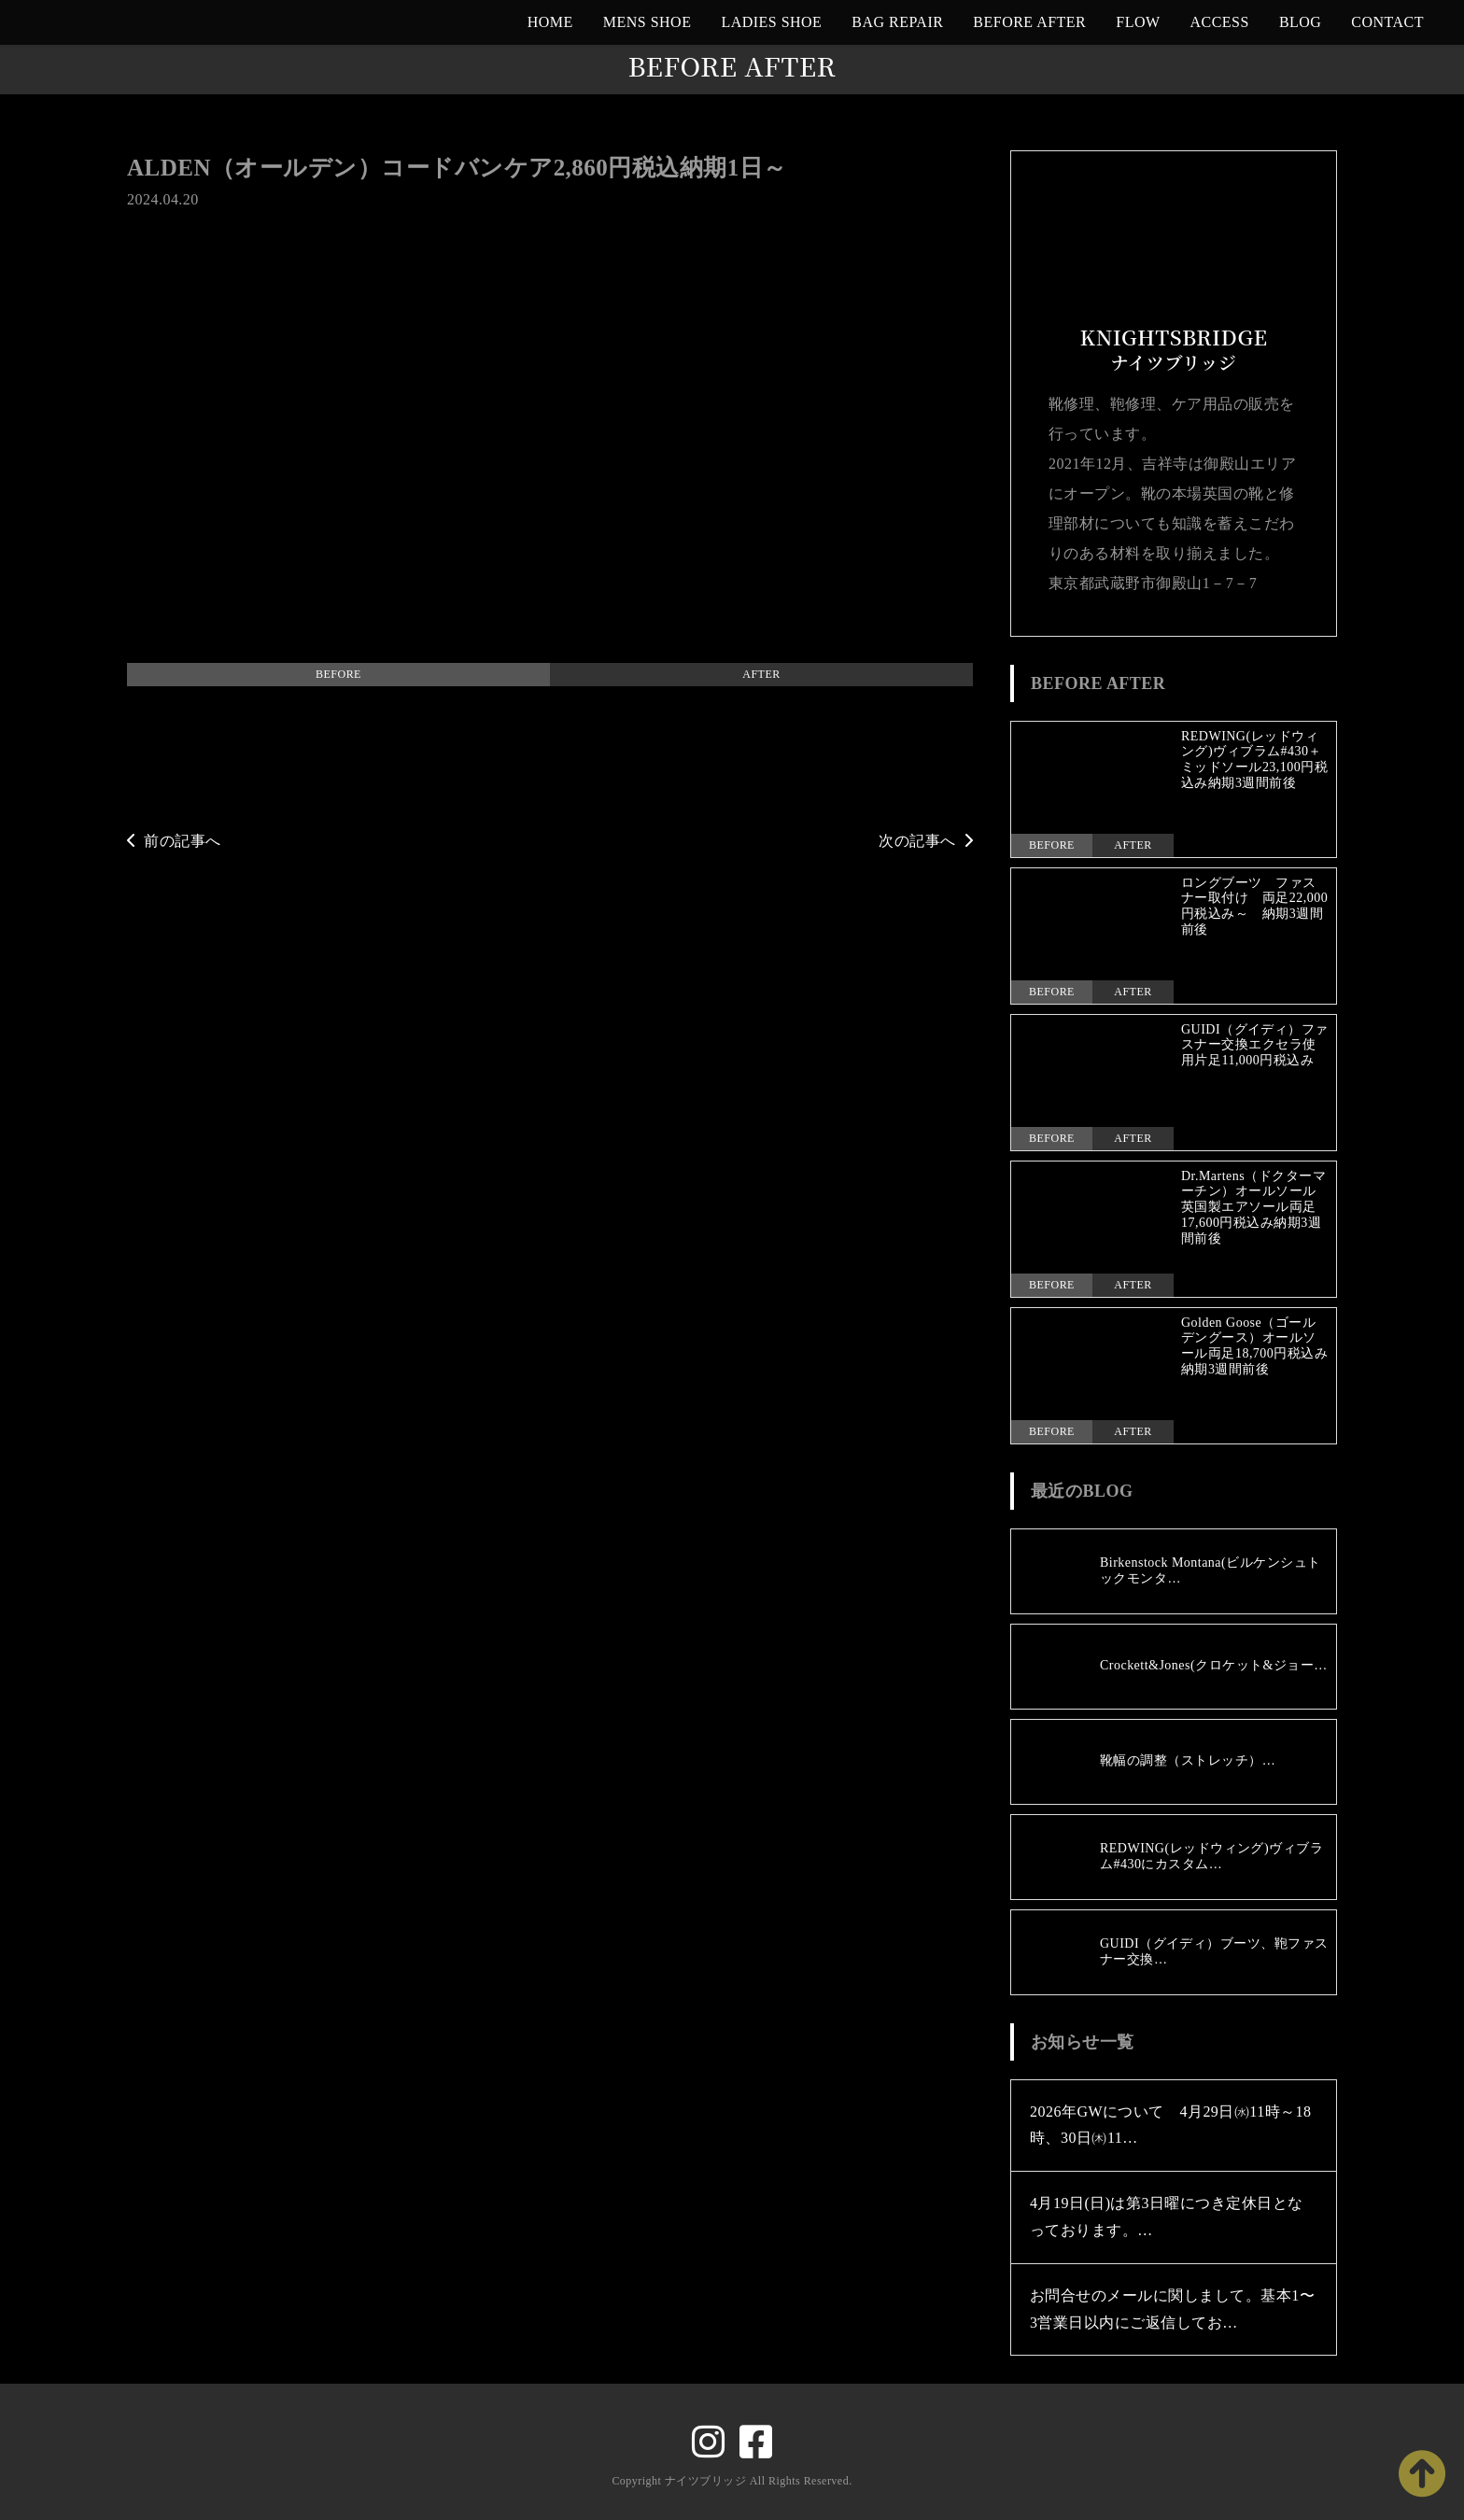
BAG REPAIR (897, 22)
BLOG (1300, 22)
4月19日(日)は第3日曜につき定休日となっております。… (1166, 2216)
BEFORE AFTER (1029, 22)
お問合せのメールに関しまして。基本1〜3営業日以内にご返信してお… (1172, 2309)
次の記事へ (926, 841)
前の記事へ (174, 841)
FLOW (1138, 22)
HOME (550, 22)
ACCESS (1219, 22)
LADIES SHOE (771, 22)
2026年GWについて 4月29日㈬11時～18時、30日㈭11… (1171, 2125)
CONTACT (1387, 22)
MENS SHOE (647, 22)
